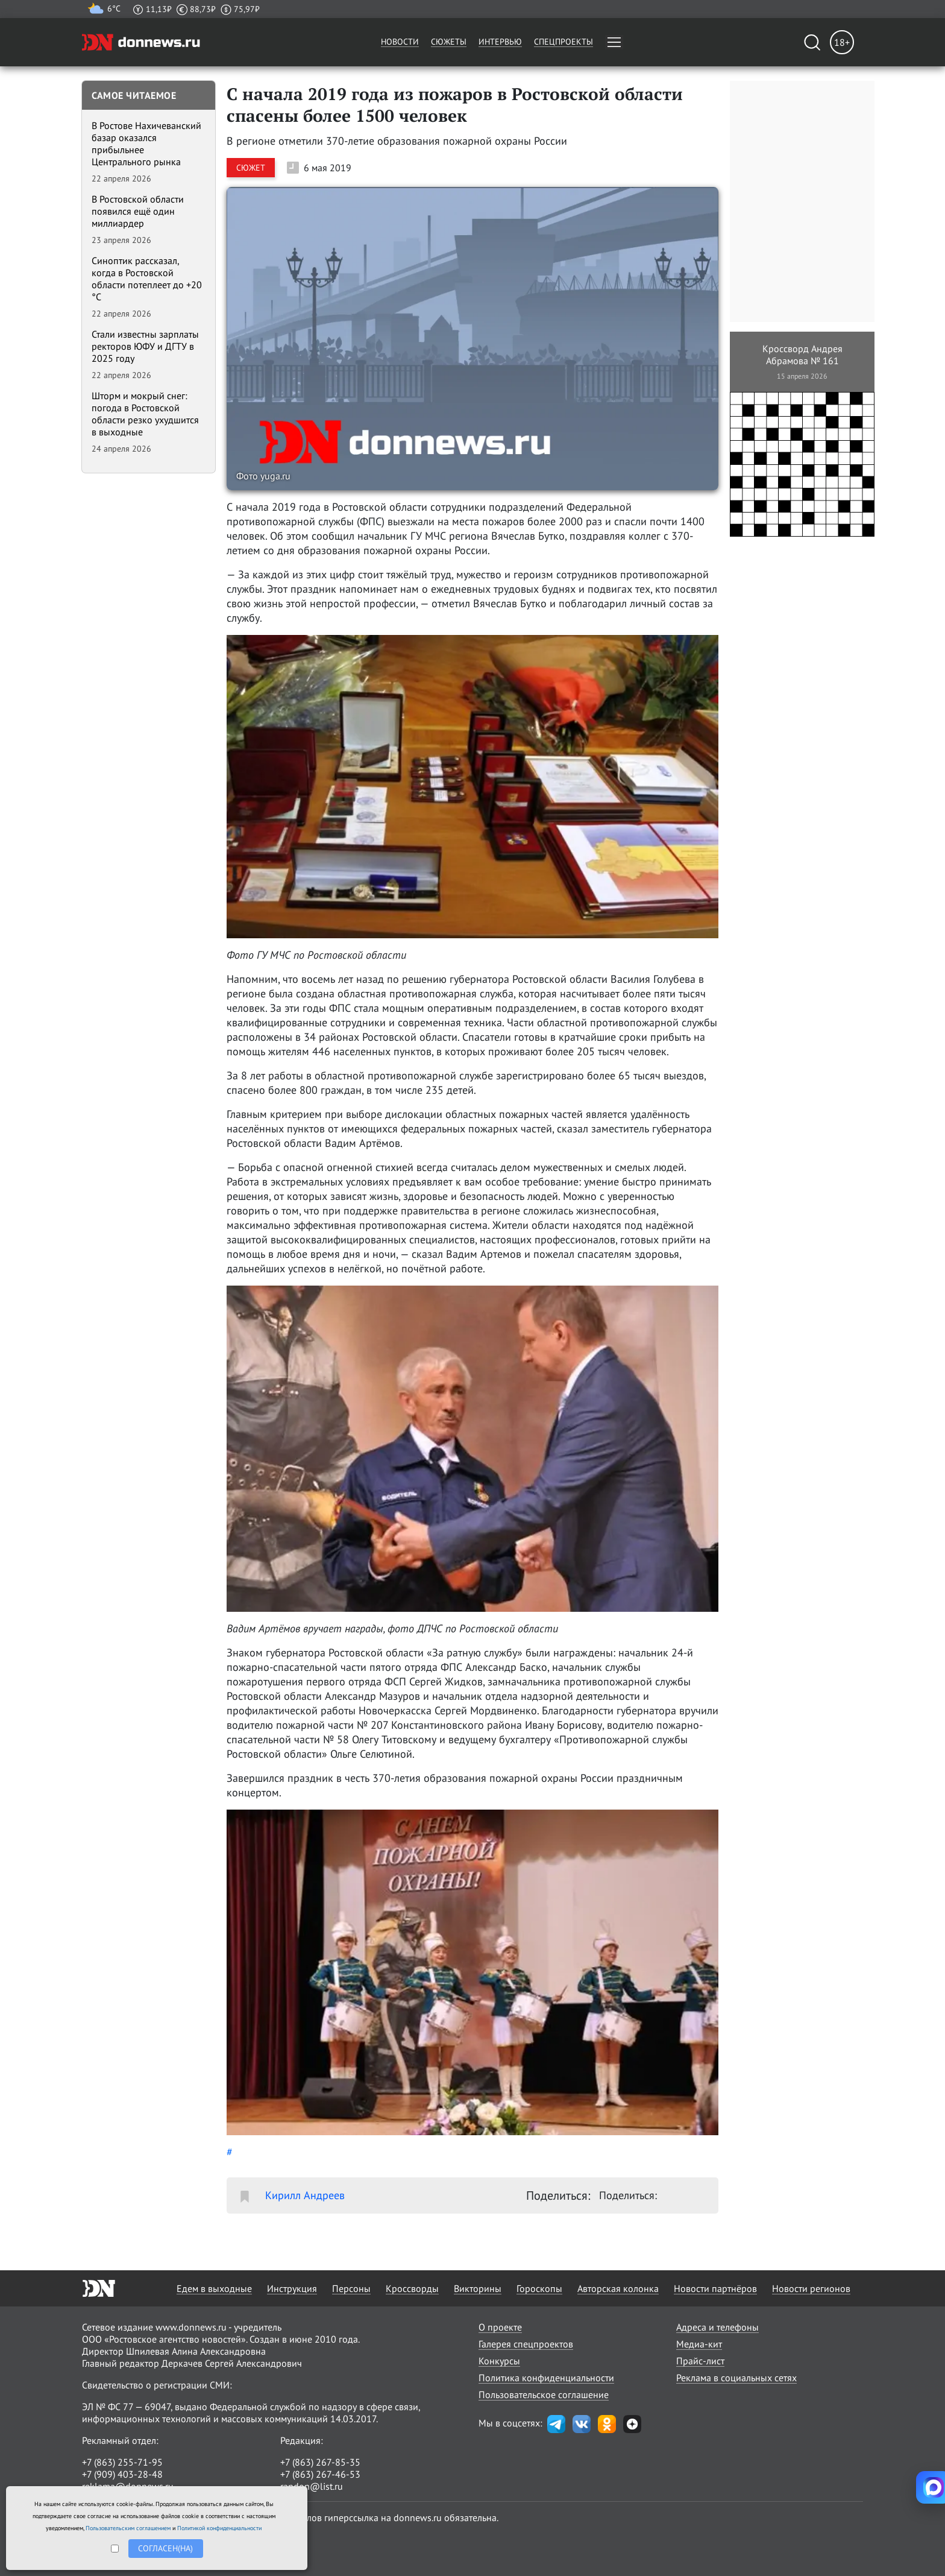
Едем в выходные (214, 2288)
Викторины (477, 2288)
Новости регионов (811, 2288)
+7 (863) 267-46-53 (320, 2474)
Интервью (500, 41)
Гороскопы (539, 2288)
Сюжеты (448, 41)
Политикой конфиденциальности (219, 2528)
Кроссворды (412, 2288)
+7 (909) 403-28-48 (122, 2474)
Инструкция (292, 2288)
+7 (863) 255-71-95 (122, 2462)
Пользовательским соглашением (128, 2528)
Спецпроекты (563, 41)
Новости (400, 41)
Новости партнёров (715, 2288)
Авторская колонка (618, 2288)
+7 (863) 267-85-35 (320, 2462)
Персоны (351, 2288)
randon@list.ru (311, 2486)
